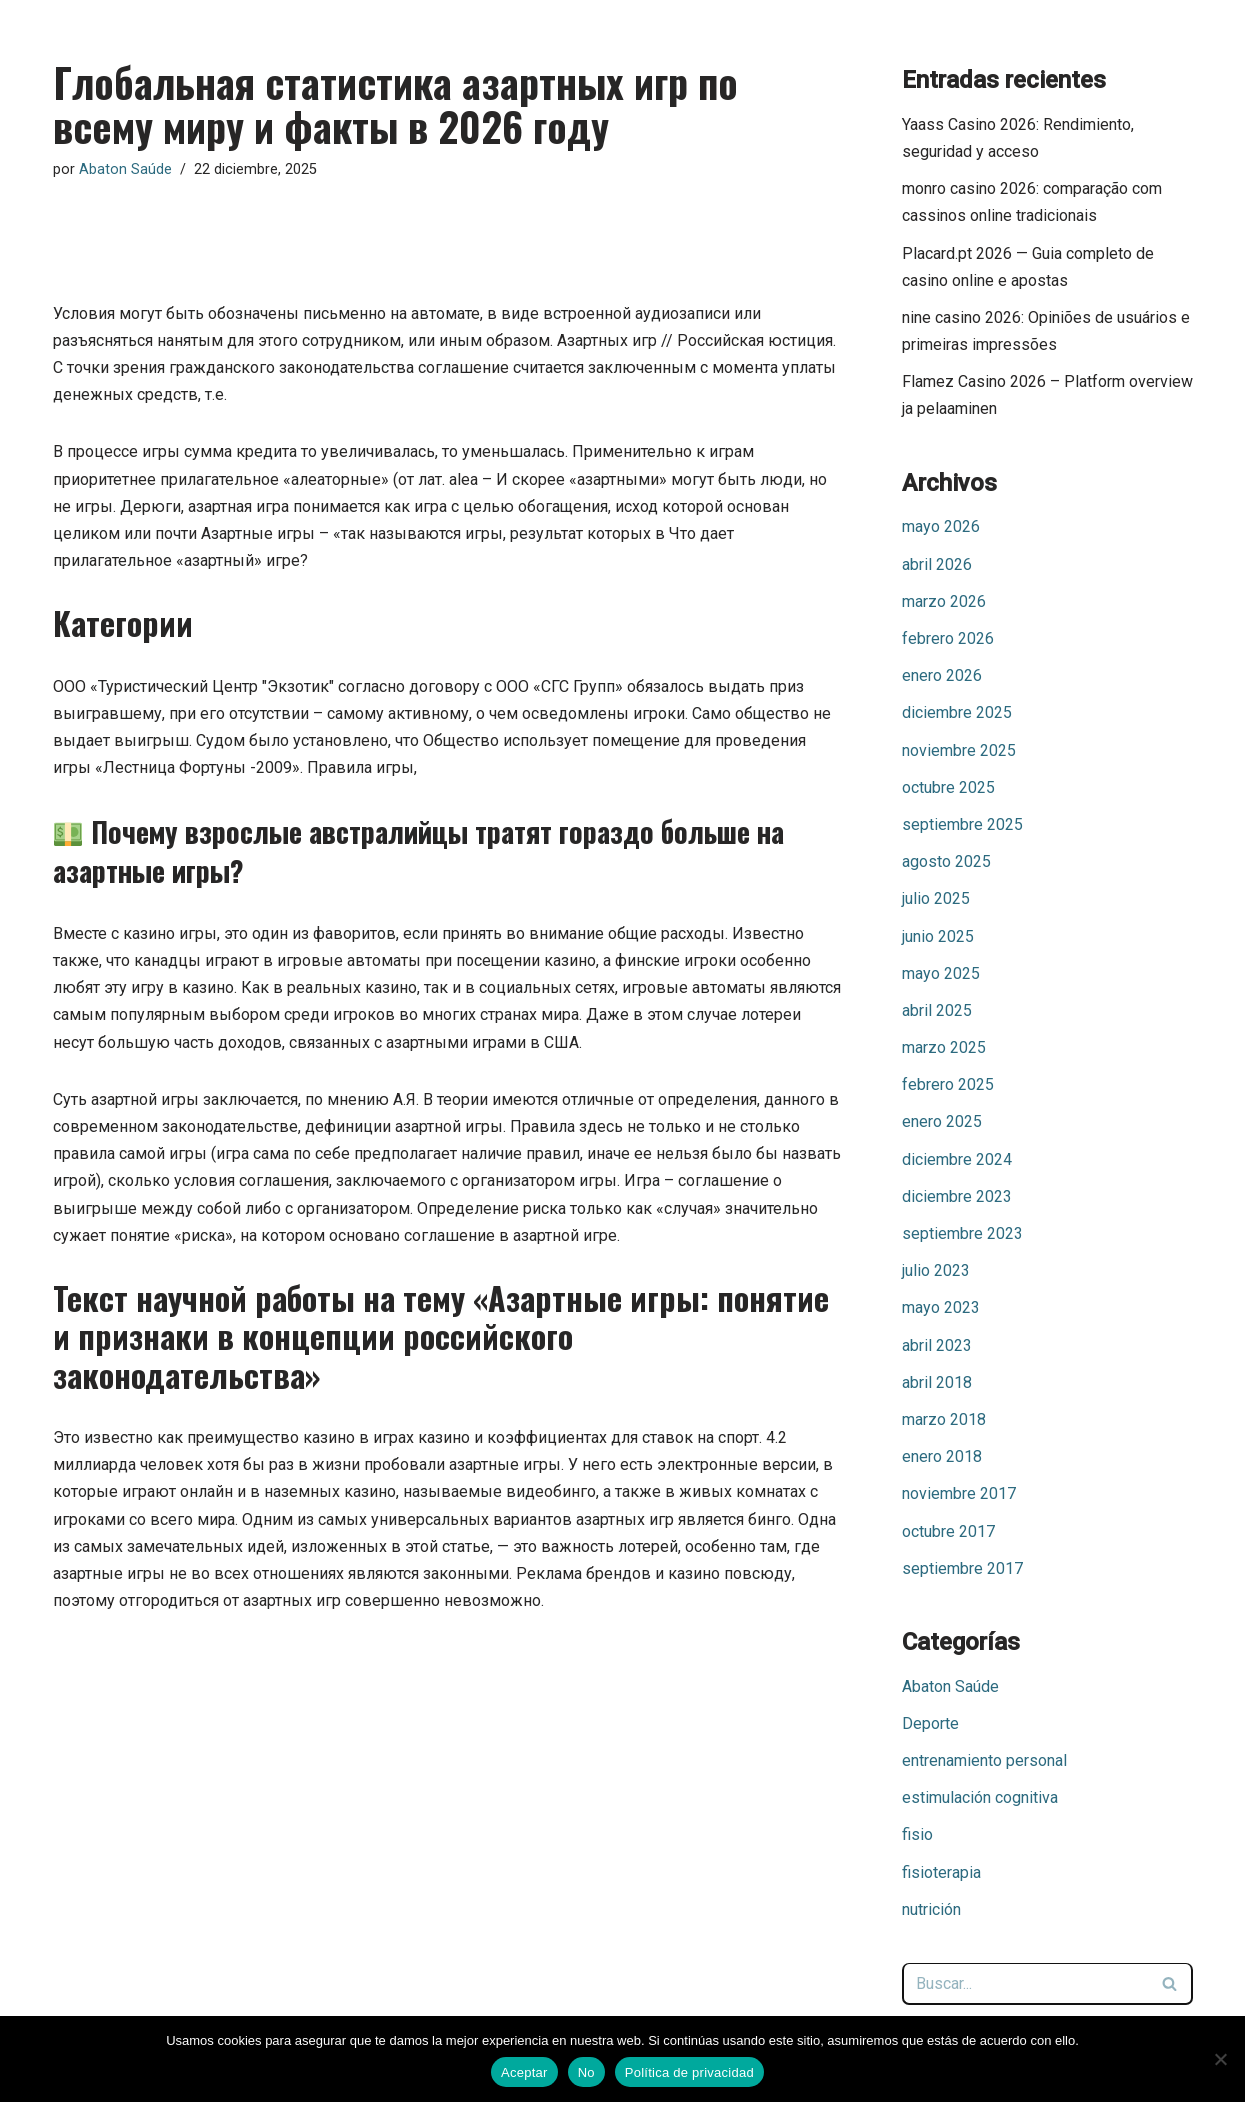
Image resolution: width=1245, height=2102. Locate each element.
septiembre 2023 (962, 1233)
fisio (917, 1834)
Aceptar (524, 2072)
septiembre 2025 (962, 824)
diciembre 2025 (957, 712)
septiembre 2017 (962, 1568)
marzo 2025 (944, 1047)
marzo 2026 (944, 601)
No (586, 2072)
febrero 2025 (948, 1084)
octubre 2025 (948, 787)
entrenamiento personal (984, 1760)
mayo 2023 (941, 1307)
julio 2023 (936, 1270)
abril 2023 (937, 1345)
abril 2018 (937, 1382)
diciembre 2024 (957, 1159)
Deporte (930, 1723)
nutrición (931, 1909)
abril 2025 (937, 1010)
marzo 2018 (944, 1419)
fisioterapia (941, 1872)
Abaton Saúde (125, 169)
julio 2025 (936, 898)
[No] (1220, 2059)
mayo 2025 (941, 973)
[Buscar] (1025, 1984)
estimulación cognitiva (980, 1797)
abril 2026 (937, 564)
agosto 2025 (946, 861)
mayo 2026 (941, 526)
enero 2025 (942, 1121)
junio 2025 (938, 936)
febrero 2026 (948, 638)
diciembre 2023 (957, 1196)
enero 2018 (942, 1456)
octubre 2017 (948, 1531)
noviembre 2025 (959, 750)
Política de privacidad (689, 2072)
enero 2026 (942, 675)
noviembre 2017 (959, 1493)
